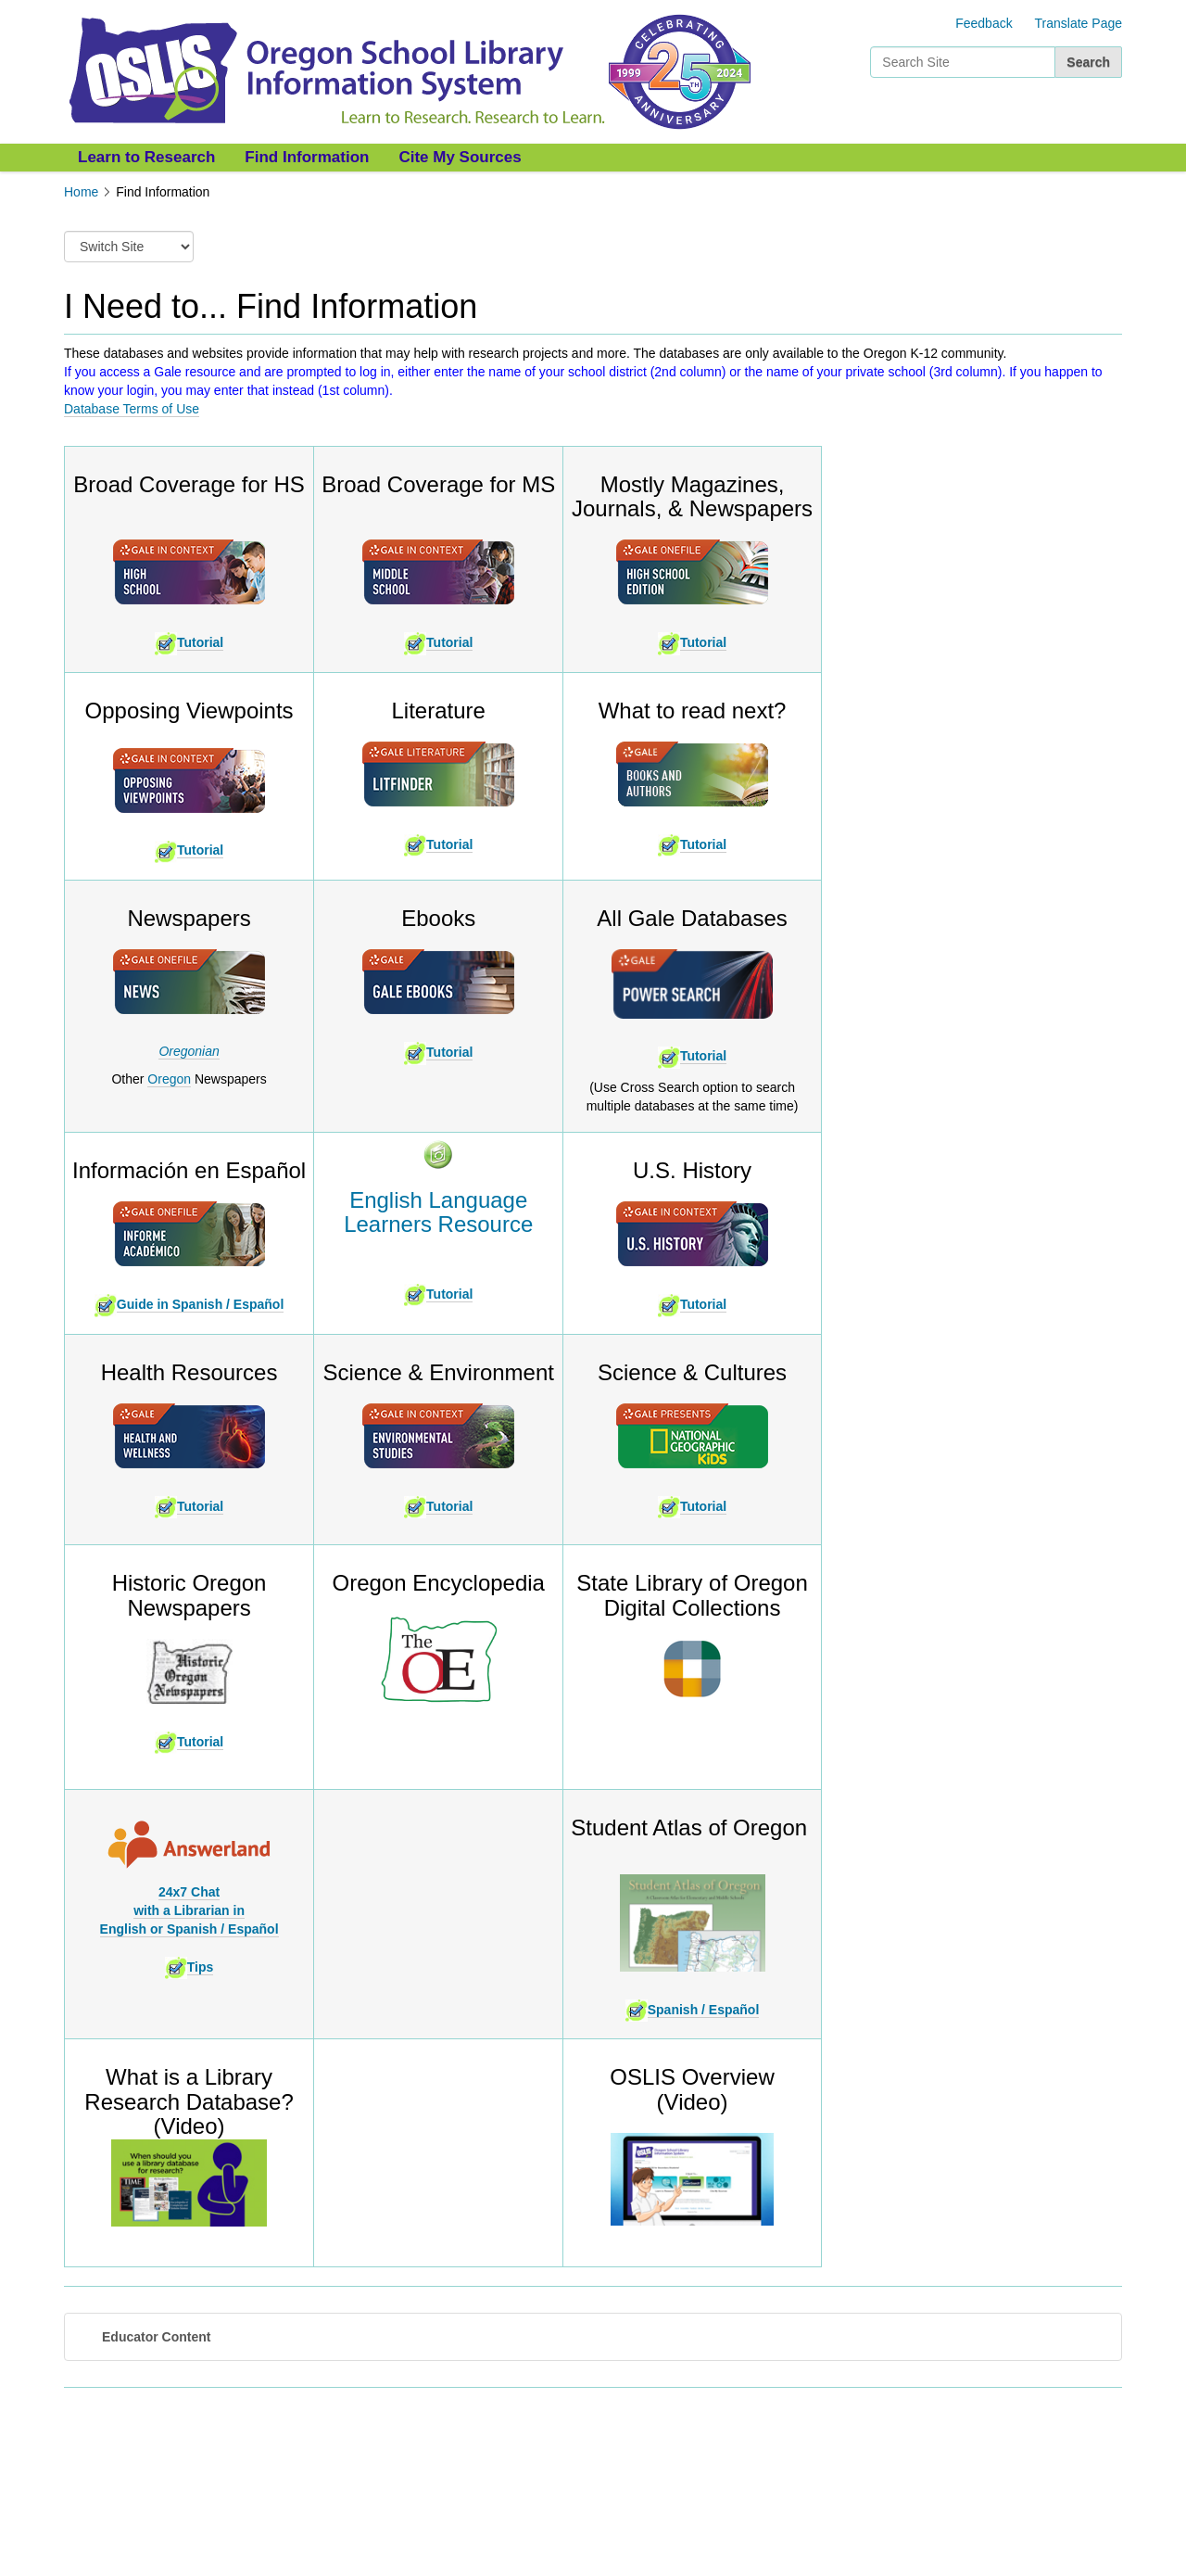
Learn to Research (146, 157)
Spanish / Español (692, 2010)
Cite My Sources (459, 157)
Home (81, 191)
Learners (438, 1224)
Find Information (307, 157)
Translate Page (1078, 23)
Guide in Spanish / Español (200, 1304)
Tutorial (200, 642)
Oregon (169, 1079)
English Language (438, 1199)
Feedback (983, 23)
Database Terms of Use (131, 408)
